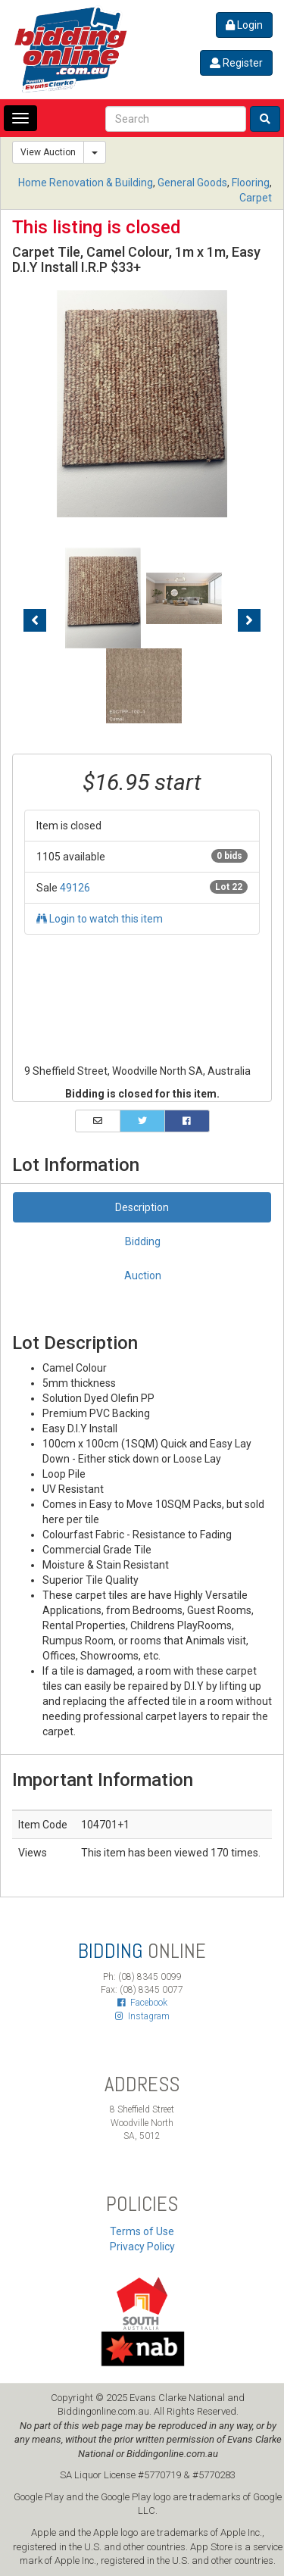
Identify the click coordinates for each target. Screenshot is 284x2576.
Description (142, 1207)
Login (244, 25)
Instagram (142, 2016)
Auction (142, 1275)
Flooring (251, 182)
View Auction (48, 152)
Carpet (255, 198)
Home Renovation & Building (85, 182)
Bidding (143, 1241)
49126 (75, 888)
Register (236, 63)
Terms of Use (142, 2231)
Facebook (142, 2002)
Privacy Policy (142, 2246)
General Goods (192, 182)
